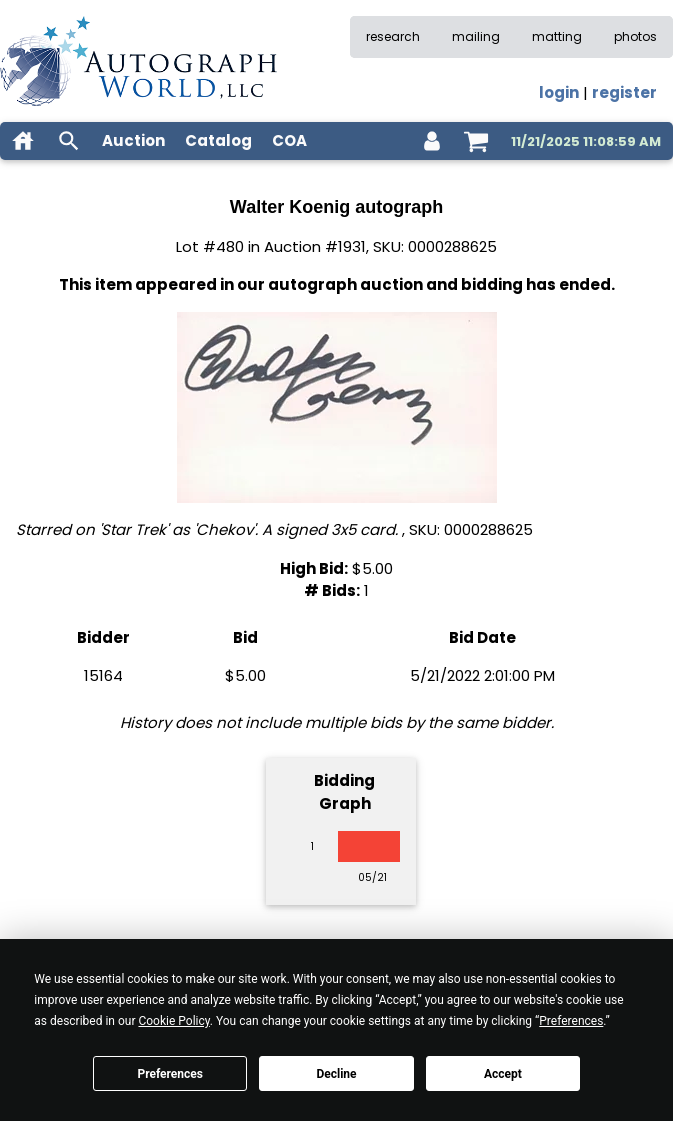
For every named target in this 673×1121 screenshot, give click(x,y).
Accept (503, 1074)
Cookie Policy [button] (173, 1021)
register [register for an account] (624, 92)
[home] (23, 141)
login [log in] (559, 92)
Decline (336, 1074)
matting (557, 36)
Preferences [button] (571, 1021)
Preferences (170, 1074)
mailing (476, 36)
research (393, 36)
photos (635, 36)
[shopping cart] (476, 141)
